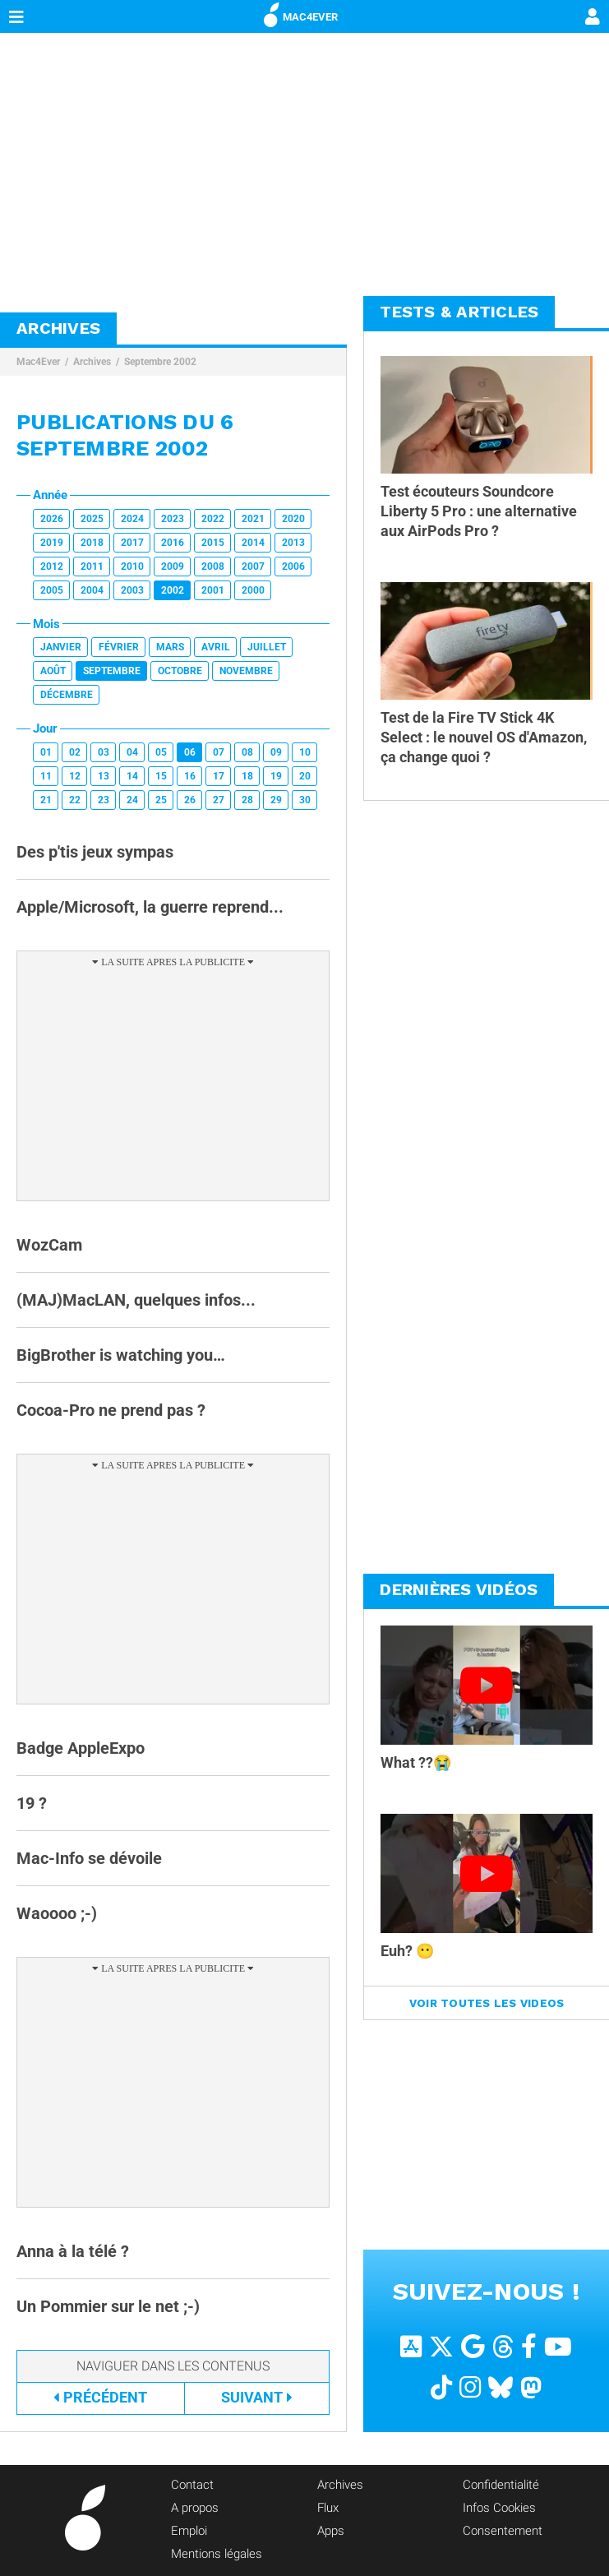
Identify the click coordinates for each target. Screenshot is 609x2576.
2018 (92, 542)
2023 (172, 519)
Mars (170, 647)
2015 (212, 542)
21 (46, 800)
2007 (253, 566)
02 (75, 752)
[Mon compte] (592, 18)
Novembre (246, 671)
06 (190, 752)
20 (305, 776)
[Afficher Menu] (16, 16)
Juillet (266, 647)
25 (161, 800)
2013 (293, 542)
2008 (212, 566)
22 (75, 800)
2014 (253, 542)
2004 (92, 590)
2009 (172, 566)
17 (218, 776)
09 (276, 752)
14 (132, 776)
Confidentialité (501, 2484)
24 (132, 800)
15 (161, 776)
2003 (132, 590)
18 (247, 776)
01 (46, 752)
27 (218, 800)
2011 (92, 566)
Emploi (189, 2530)
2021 (253, 519)
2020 (293, 519)
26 (190, 800)
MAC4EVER (301, 14)
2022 (212, 519)
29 (276, 800)
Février (119, 647)
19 (276, 776)
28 (247, 800)
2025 (92, 519)
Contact (192, 2484)
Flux (328, 2507)
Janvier (60, 647)
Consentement (502, 2530)
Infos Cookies (499, 2507)
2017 (132, 542)
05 (161, 752)
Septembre (112, 671)
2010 (132, 566)
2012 (51, 566)
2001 (212, 590)
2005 (51, 590)
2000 (253, 590)
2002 (172, 590)
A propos (195, 2507)
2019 (51, 542)
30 (305, 800)
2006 (293, 566)
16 (190, 776)
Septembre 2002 (160, 362)
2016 (172, 542)
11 (46, 776)
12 (75, 776)
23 (103, 800)
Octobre (180, 671)
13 (103, 776)
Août (53, 671)
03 (103, 752)
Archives (92, 362)
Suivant (257, 2397)
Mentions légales (216, 2553)
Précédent (100, 2397)
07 (218, 752)
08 (247, 752)
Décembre (66, 695)
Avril (215, 647)
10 (305, 752)
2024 (132, 519)
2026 (51, 519)
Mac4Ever (38, 362)
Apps (330, 2530)
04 (132, 752)
